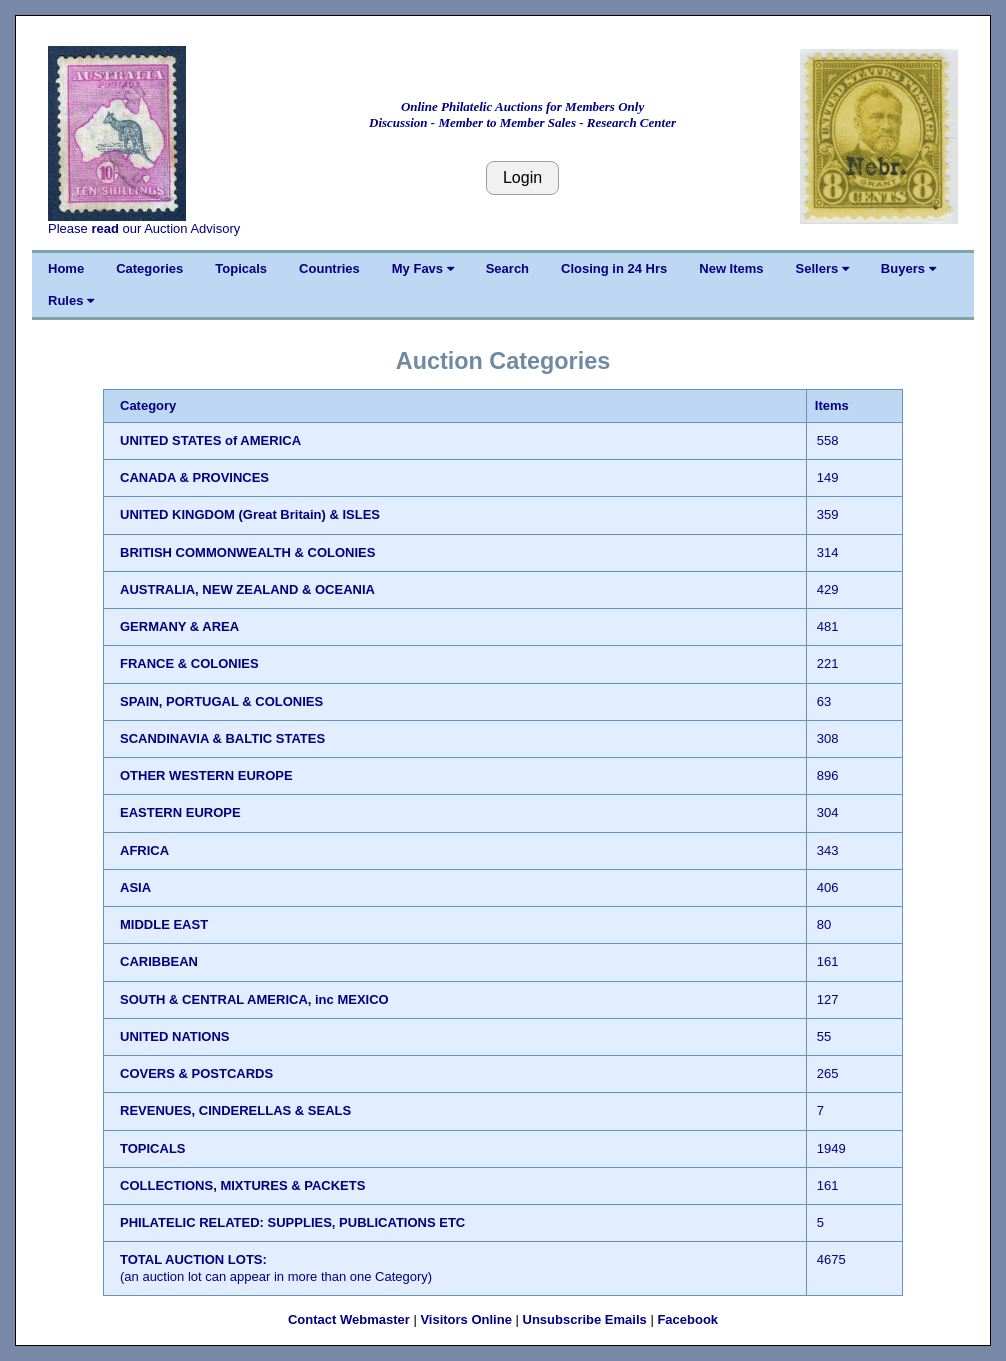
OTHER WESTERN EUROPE (206, 775)
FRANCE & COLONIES (189, 663)
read (104, 228)
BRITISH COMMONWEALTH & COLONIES (247, 552)
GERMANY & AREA (179, 626)
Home (66, 268)
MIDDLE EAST (164, 924)
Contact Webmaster (349, 1319)
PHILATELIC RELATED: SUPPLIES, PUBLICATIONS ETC (292, 1222)
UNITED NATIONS (175, 1036)
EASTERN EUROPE (180, 812)
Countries (329, 268)
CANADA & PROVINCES (194, 477)
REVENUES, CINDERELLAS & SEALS (235, 1110)
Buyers (908, 268)
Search (507, 268)
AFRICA (144, 850)
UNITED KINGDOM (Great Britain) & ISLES (250, 514)
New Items (731, 268)
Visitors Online (466, 1319)
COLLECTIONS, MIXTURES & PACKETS (242, 1185)
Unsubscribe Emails (585, 1319)
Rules (71, 300)
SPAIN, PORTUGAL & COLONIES (221, 701)
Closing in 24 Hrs (614, 268)
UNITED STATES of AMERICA (210, 440)
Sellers (822, 268)
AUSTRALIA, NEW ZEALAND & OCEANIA (247, 589)
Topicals (241, 268)
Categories (149, 268)
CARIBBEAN (159, 961)
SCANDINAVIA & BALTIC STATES (222, 738)
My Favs (423, 268)
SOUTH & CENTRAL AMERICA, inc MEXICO (254, 999)
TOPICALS (153, 1148)
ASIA (135, 887)
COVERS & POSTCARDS (196, 1073)
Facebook (687, 1319)
